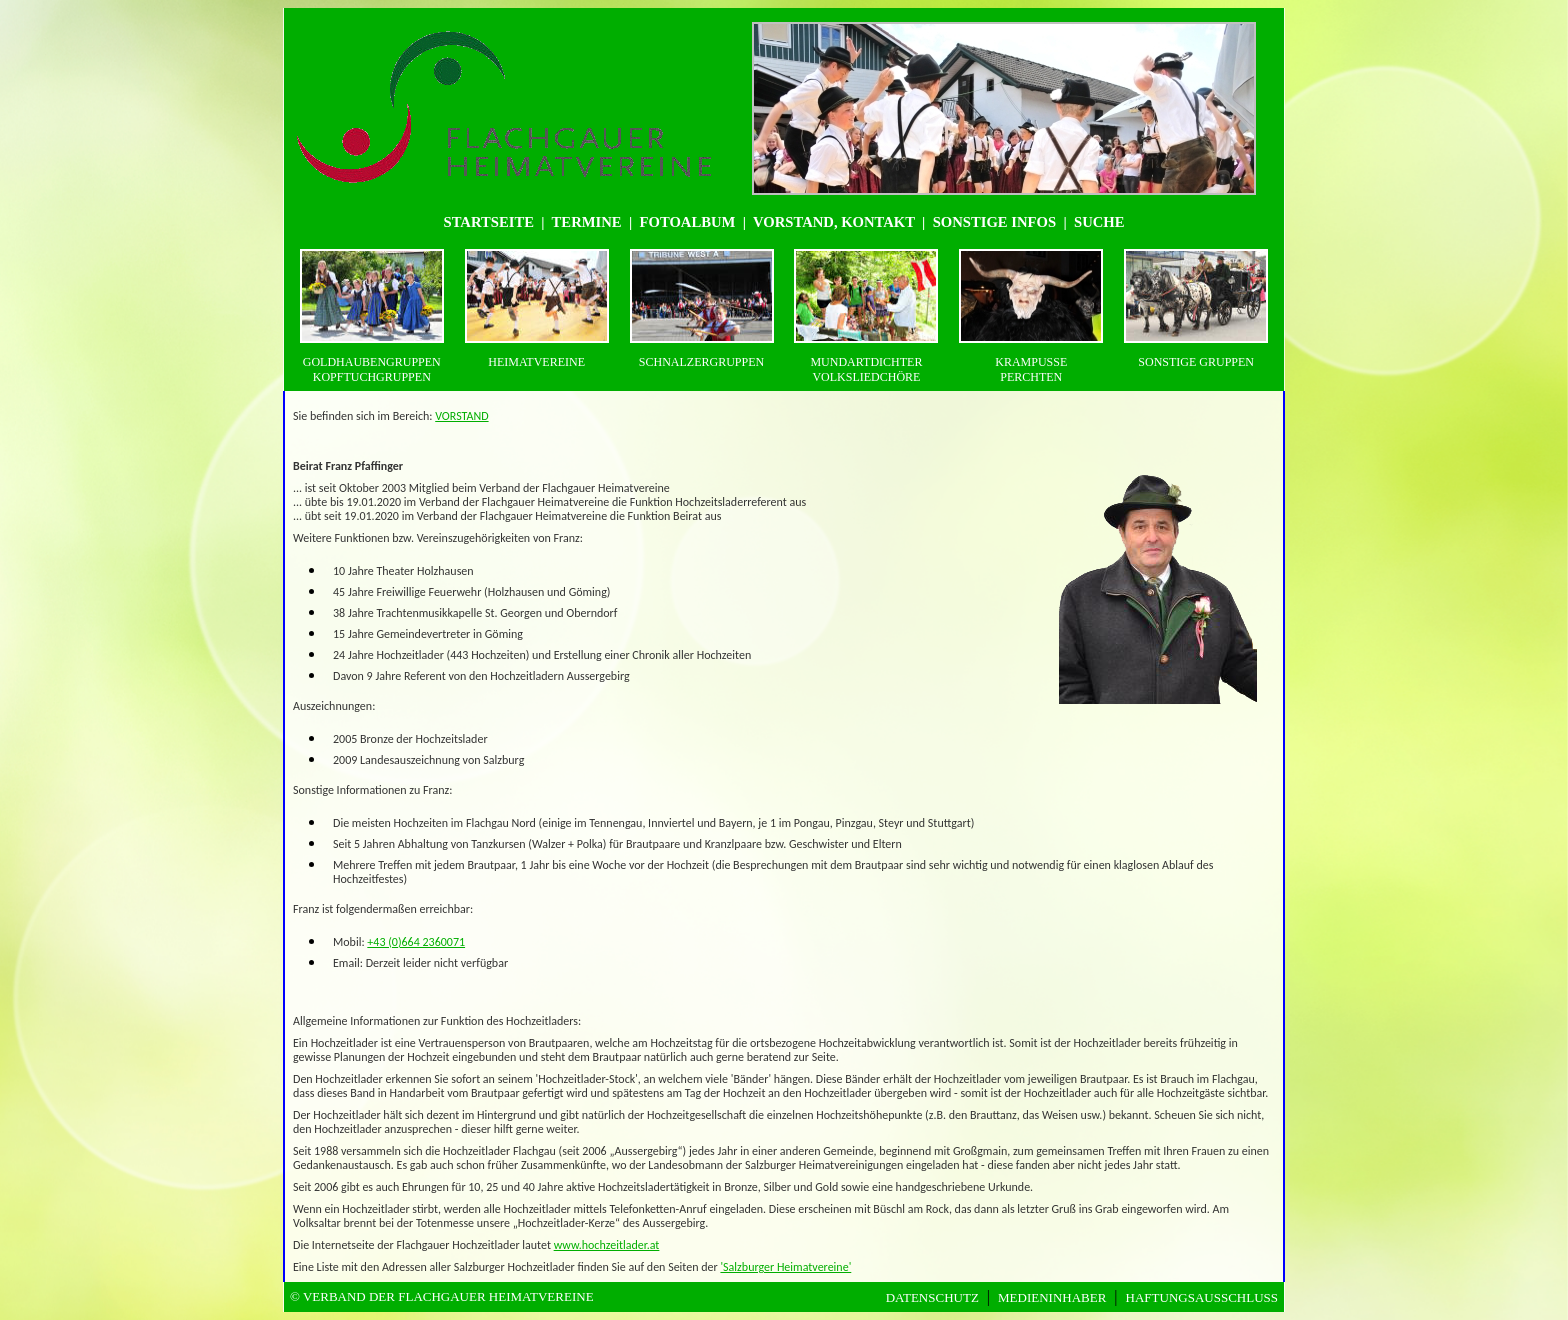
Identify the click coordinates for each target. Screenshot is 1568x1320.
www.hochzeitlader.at (607, 1245)
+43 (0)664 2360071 (416, 942)
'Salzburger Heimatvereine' (785, 1267)
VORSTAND (461, 416)
